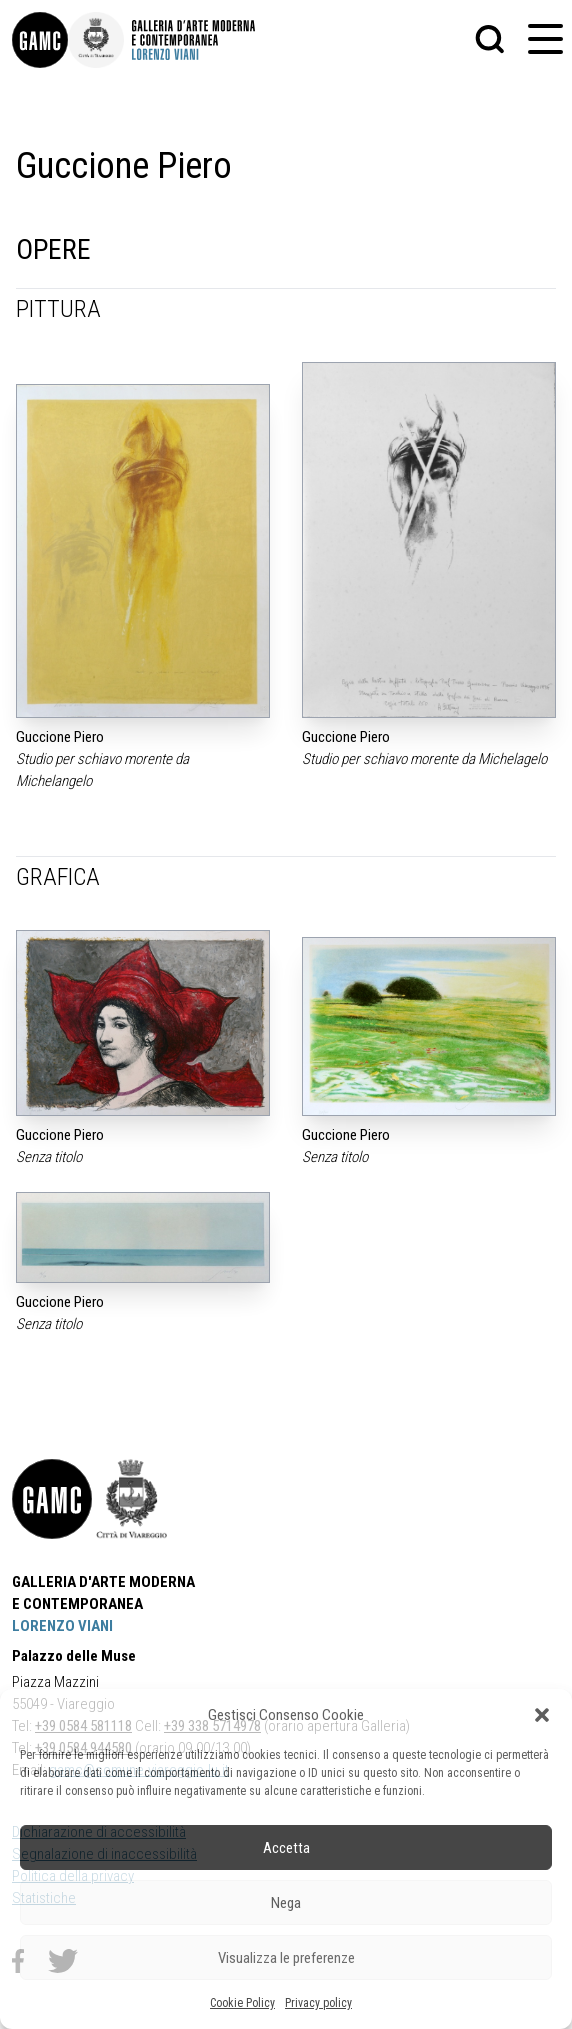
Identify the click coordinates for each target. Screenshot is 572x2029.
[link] (40, 40)
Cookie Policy (242, 2003)
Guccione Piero (60, 737)
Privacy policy (318, 2003)
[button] (542, 1715)
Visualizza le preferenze (286, 1958)
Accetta (286, 1848)
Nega (286, 1903)
